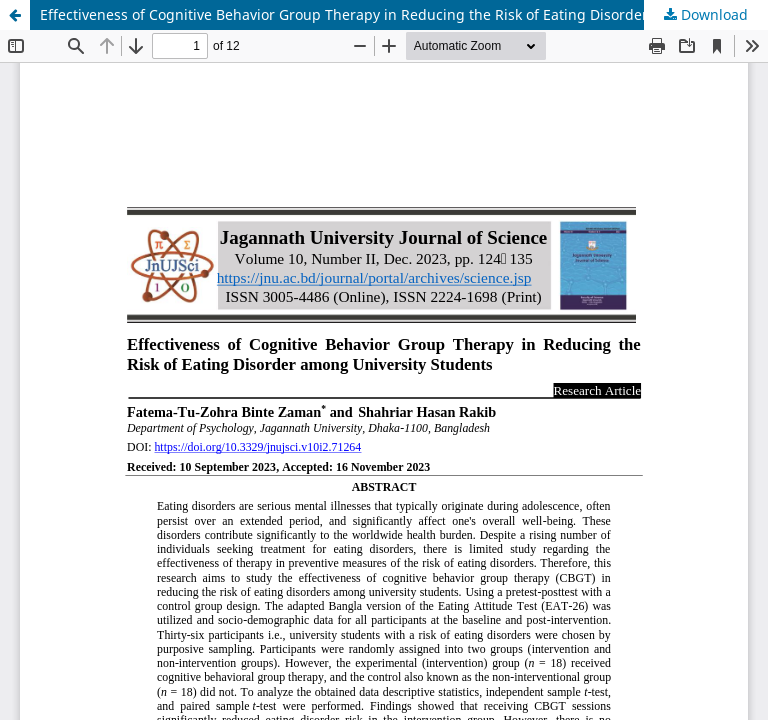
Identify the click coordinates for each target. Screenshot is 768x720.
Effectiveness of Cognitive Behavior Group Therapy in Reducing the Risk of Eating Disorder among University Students (404, 14)
